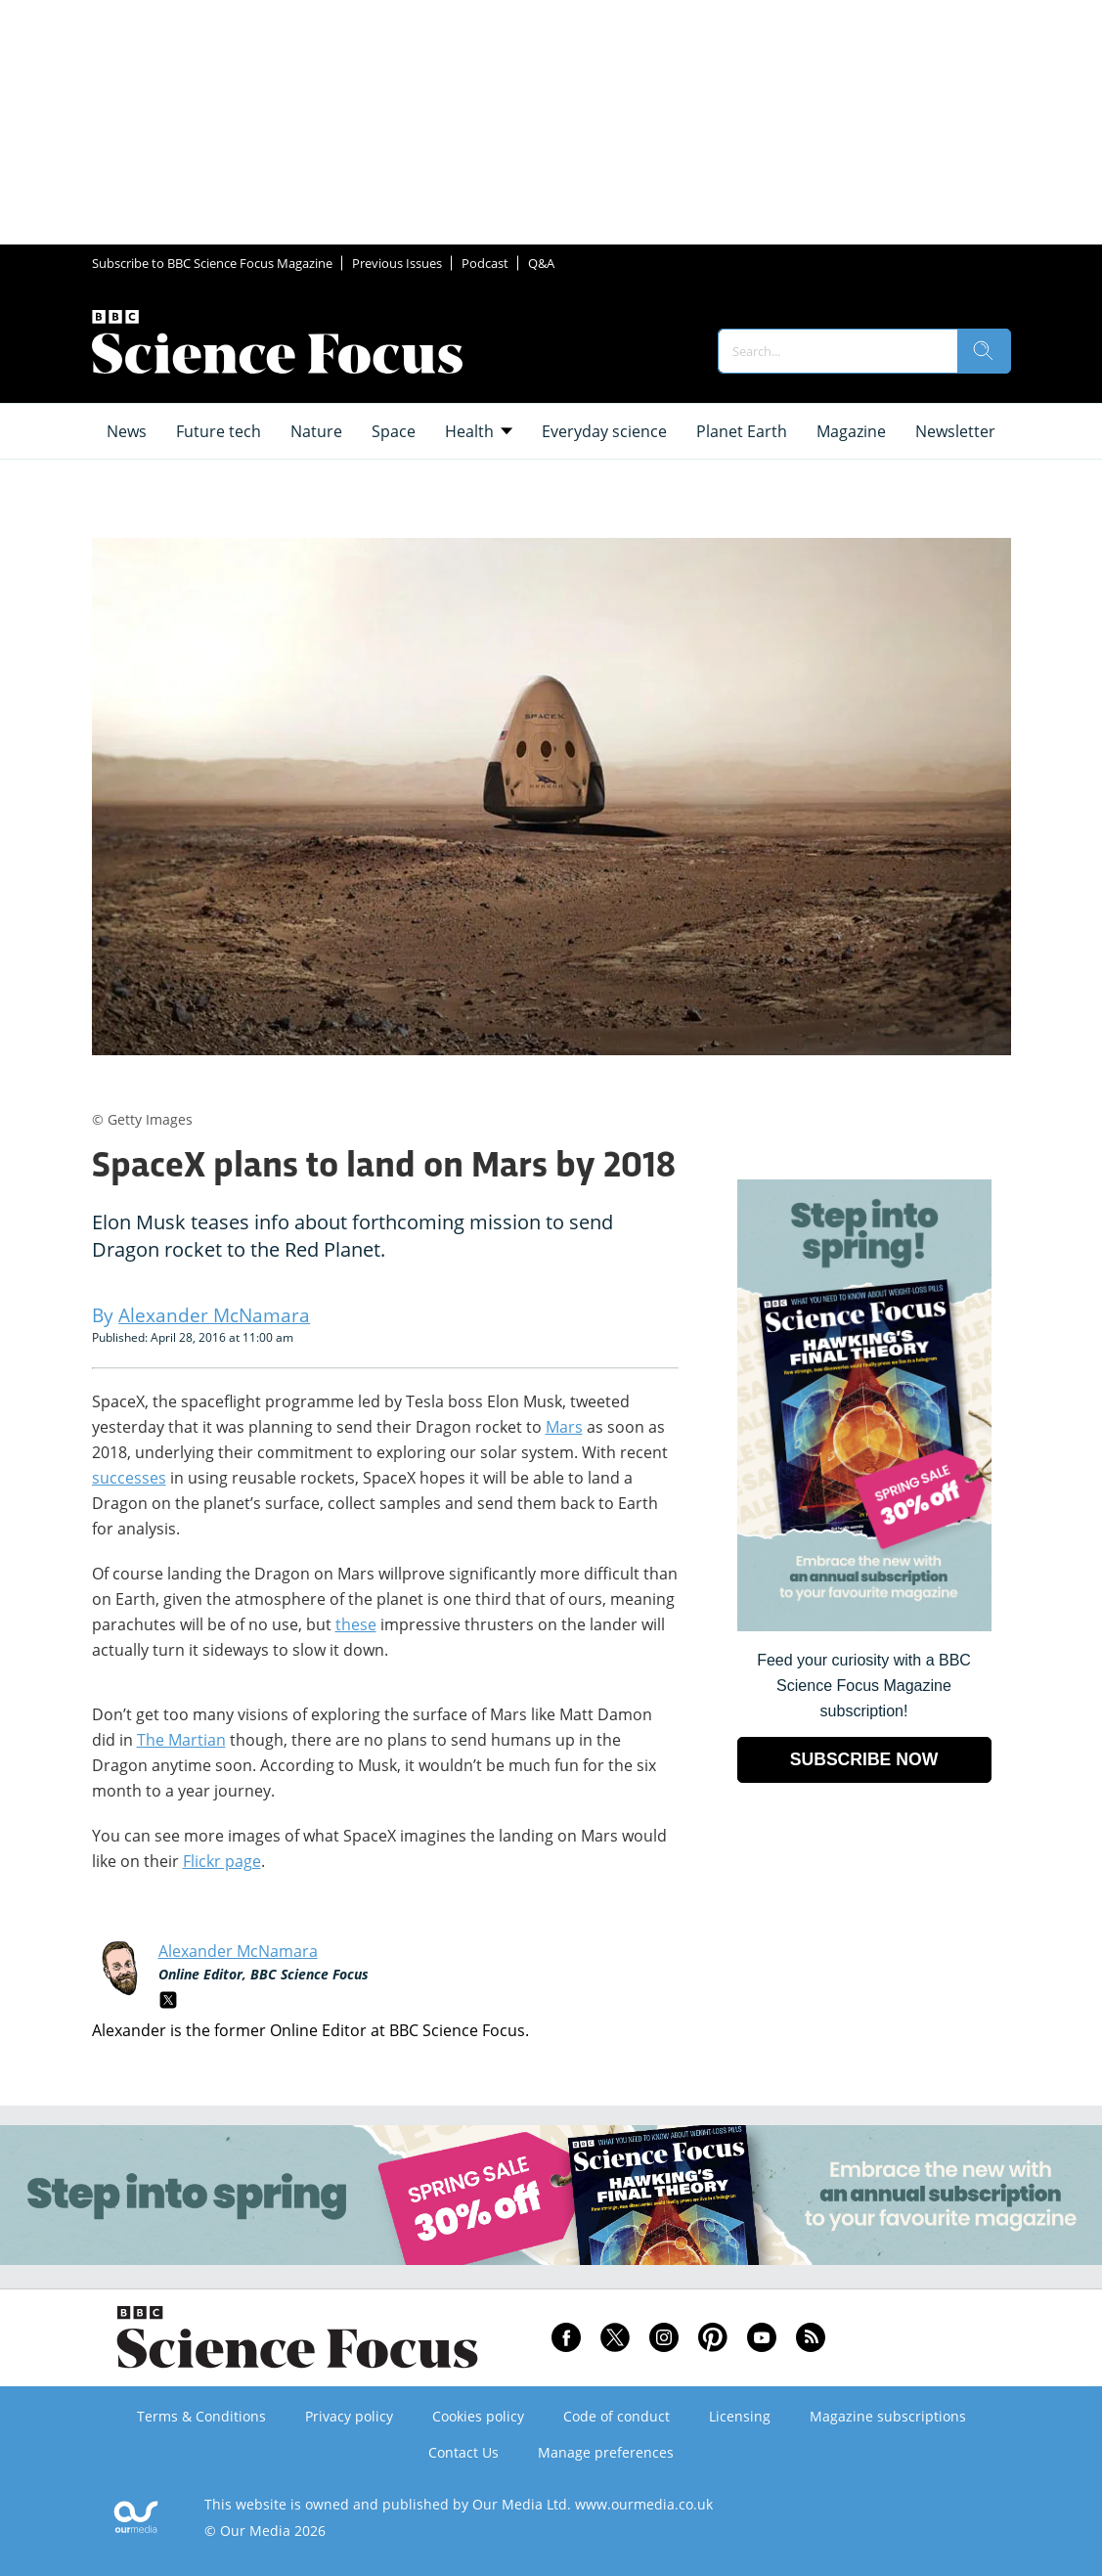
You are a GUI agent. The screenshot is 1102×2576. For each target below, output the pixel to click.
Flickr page (222, 1861)
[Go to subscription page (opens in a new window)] (864, 1626)
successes (129, 1477)
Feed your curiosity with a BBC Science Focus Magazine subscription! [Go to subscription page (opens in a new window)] (864, 1685)
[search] (983, 351)
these (355, 1624)
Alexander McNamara (238, 1951)
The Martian (181, 1740)
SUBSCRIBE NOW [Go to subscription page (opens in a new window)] (864, 1759)
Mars (564, 1427)
